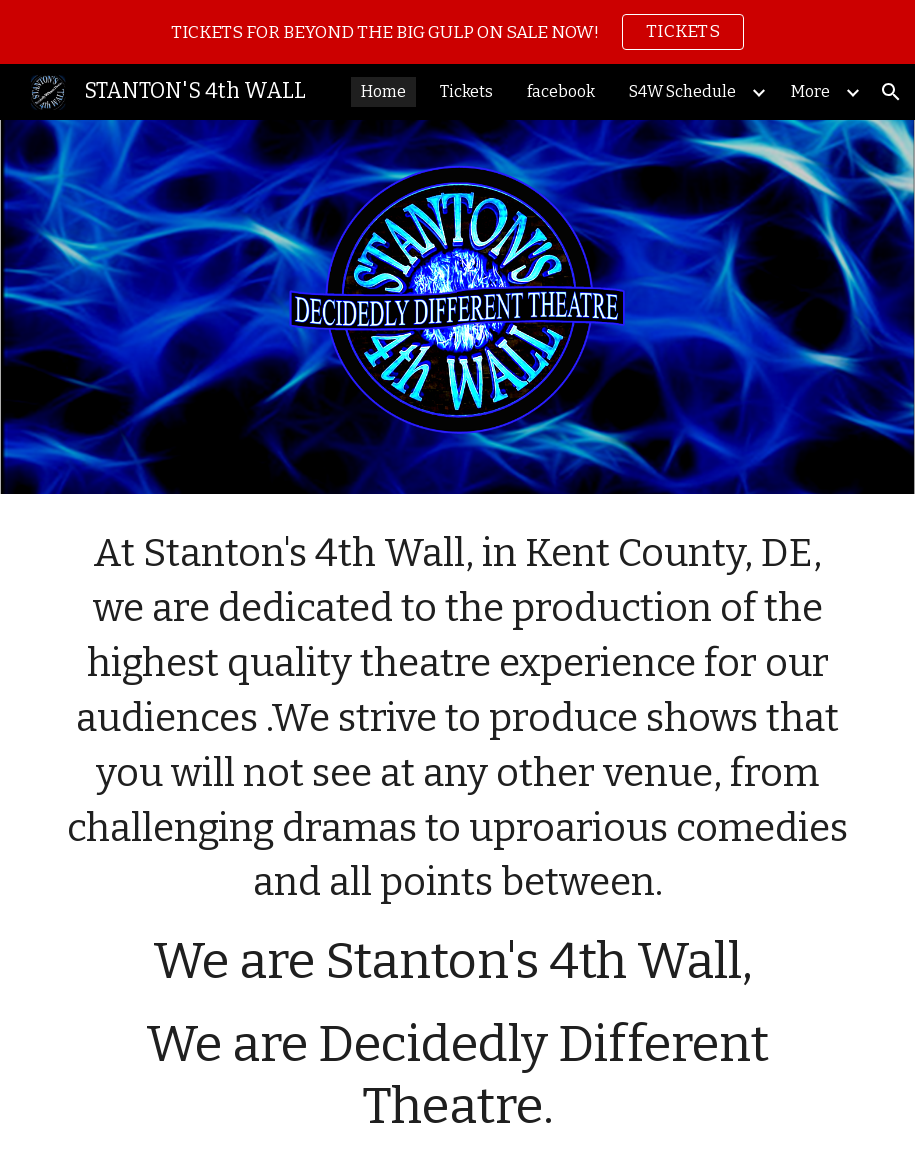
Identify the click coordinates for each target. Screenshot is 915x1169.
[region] (457, 32)
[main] (457, 831)
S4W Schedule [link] (682, 91)
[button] (891, 92)
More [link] (810, 91)
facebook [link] (561, 91)
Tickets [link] (466, 91)
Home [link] (383, 91)
